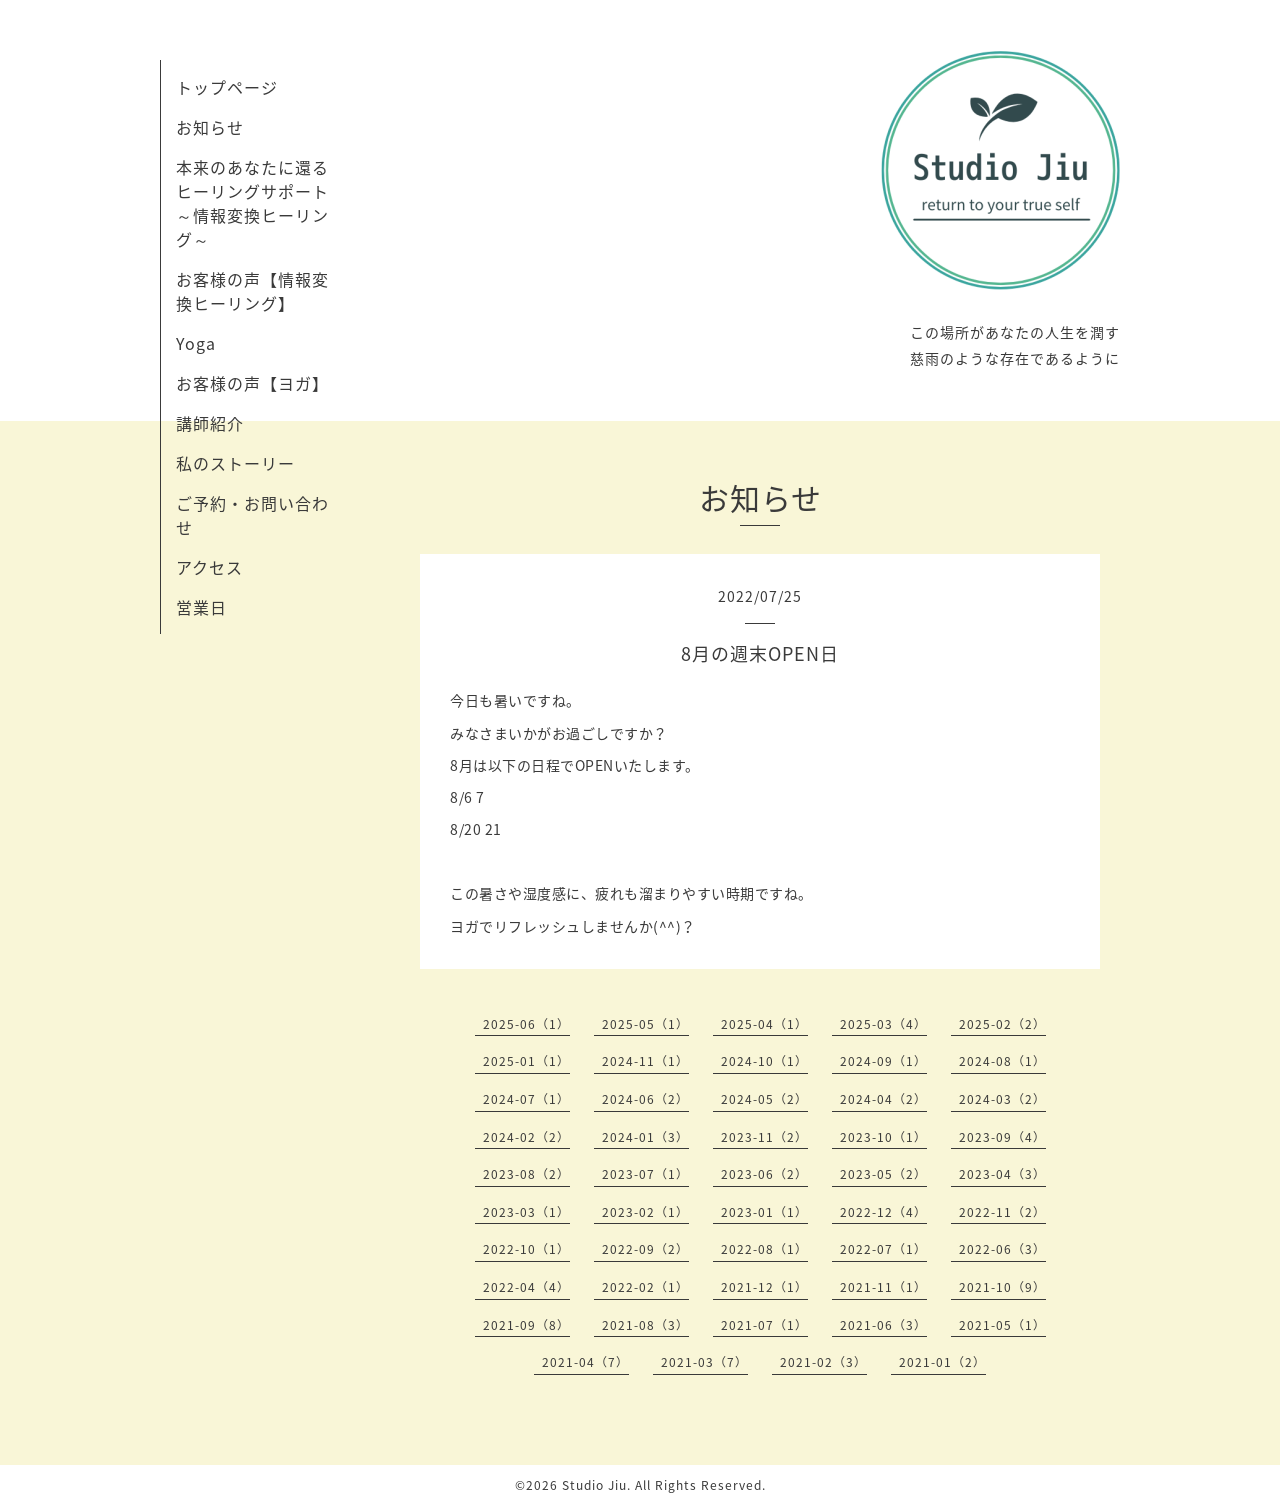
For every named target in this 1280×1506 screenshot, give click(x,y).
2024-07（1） (526, 1099)
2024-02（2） (526, 1137)
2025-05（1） (645, 1024)
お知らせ (210, 127)
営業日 (201, 607)
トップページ (227, 87)
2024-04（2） (883, 1099)
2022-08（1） (764, 1249)
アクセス (209, 567)
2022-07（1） (883, 1249)
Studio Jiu (594, 1485)
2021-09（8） (526, 1325)
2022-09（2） (645, 1249)
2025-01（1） (526, 1061)
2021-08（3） (645, 1325)
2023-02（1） (645, 1212)
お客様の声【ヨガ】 (252, 383)
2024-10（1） (764, 1061)
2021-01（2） (942, 1362)
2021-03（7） (704, 1362)
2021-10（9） (1002, 1287)
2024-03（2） (1002, 1099)
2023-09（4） (1002, 1137)
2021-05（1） (1002, 1325)
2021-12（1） (764, 1287)
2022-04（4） (526, 1287)
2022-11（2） (1002, 1212)
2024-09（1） (883, 1061)
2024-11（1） (645, 1061)
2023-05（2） (883, 1174)
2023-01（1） (764, 1212)
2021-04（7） (585, 1362)
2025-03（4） (883, 1024)
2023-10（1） (883, 1137)
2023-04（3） (1002, 1174)
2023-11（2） (764, 1137)
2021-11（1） (883, 1287)
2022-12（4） (883, 1212)
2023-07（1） (645, 1174)
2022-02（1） (645, 1287)
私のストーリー (235, 463)
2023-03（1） (526, 1212)
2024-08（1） (1002, 1061)
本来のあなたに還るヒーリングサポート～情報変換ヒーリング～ (252, 203)
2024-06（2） (645, 1099)
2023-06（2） (764, 1174)
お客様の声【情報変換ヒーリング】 (252, 291)
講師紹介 (210, 423)
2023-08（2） (526, 1174)
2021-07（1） (764, 1325)
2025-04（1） (764, 1024)
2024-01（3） (645, 1137)
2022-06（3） (1002, 1249)
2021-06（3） (883, 1325)
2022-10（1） (526, 1249)
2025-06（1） (526, 1024)
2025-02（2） (1002, 1024)
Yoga (196, 343)
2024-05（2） (764, 1099)
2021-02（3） (823, 1362)
